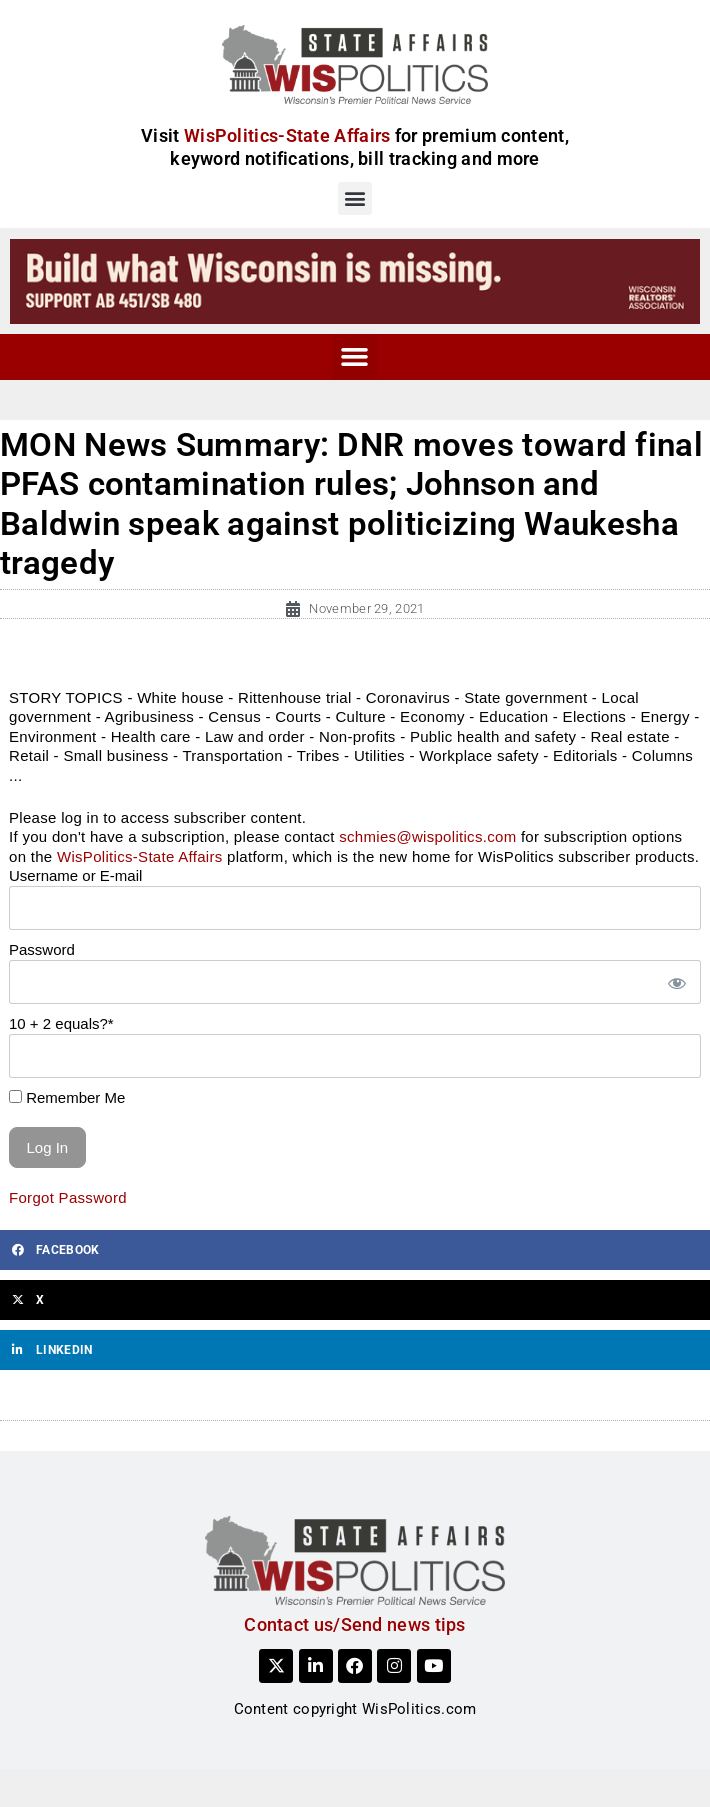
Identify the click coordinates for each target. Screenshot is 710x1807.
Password (42, 949)
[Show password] (676, 982)
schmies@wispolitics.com (427, 836)
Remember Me (67, 1097)
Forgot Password (68, 1197)
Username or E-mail (75, 875)
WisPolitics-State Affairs (140, 856)
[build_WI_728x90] (355, 280)
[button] (354, 198)
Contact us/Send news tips (355, 1624)
